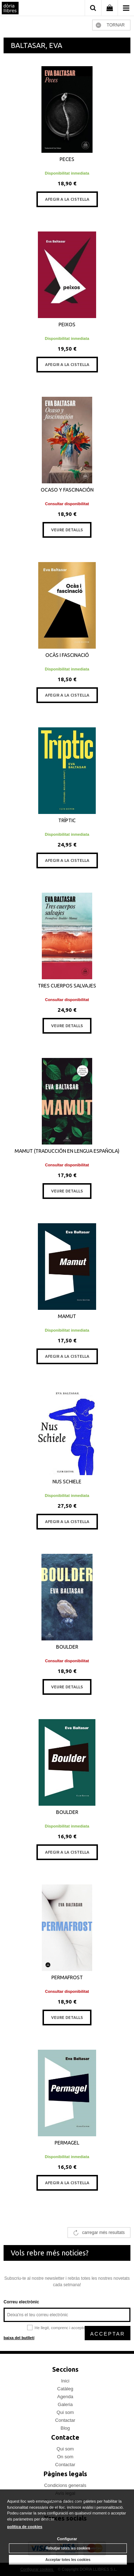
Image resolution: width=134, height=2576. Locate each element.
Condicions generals (65, 2485)
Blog (65, 2428)
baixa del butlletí (19, 2338)
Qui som (65, 2412)
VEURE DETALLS (67, 530)
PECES (67, 159)
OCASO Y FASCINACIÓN (67, 490)
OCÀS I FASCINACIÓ (67, 655)
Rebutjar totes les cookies (68, 2548)
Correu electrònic (21, 2301)
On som (65, 2456)
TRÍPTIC (67, 820)
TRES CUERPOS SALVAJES (67, 986)
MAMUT (67, 1316)
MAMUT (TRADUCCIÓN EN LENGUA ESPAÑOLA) (67, 1151)
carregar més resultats (103, 2232)
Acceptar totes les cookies (67, 2560)
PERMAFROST (67, 1977)
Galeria (65, 2404)
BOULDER (67, 1647)
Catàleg (65, 2388)
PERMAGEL (67, 2143)
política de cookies (24, 2526)
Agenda (65, 2396)
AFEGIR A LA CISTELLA (67, 199)
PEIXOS (67, 324)
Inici (65, 2381)
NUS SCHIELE (67, 1481)
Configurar (67, 2539)
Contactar (65, 2420)
